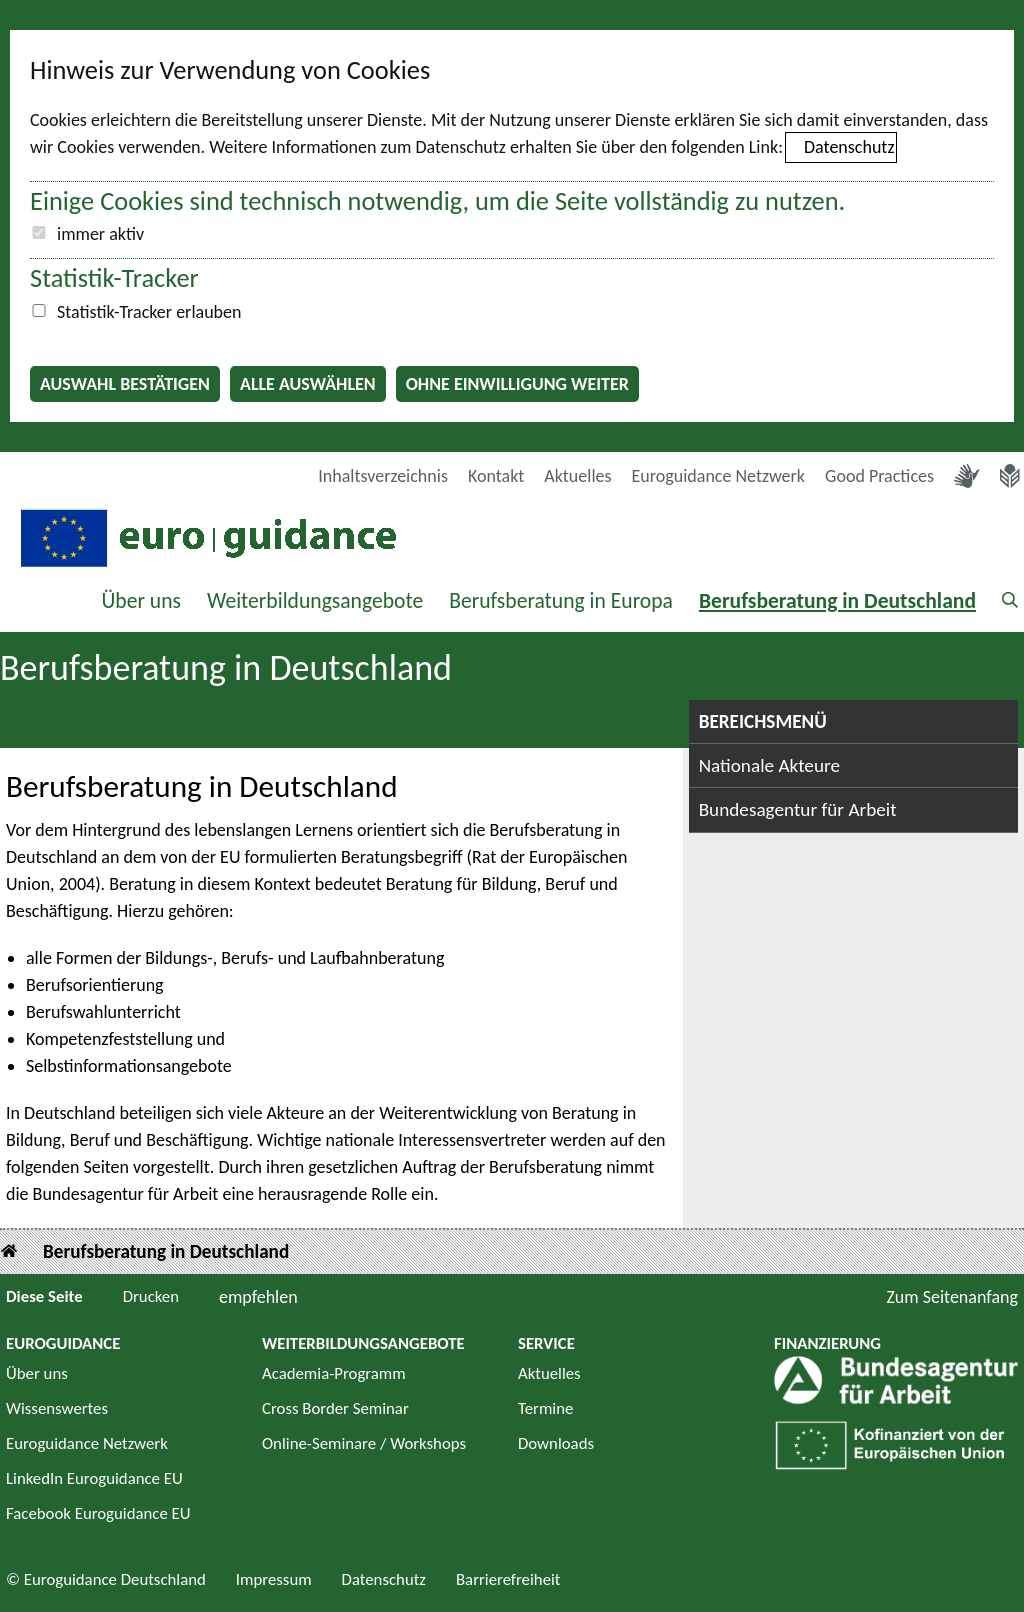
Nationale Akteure (769, 765)
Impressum (274, 1579)
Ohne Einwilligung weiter (517, 384)
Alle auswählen (308, 384)
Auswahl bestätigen (125, 384)
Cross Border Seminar (335, 1408)
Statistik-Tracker (114, 278)
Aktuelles (577, 476)
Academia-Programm (334, 1373)
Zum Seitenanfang (952, 1297)
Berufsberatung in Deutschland (837, 600)
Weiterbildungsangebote (315, 600)
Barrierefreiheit (508, 1579)
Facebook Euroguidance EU (98, 1513)
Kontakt (496, 476)
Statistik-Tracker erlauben (149, 312)
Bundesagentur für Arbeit (798, 809)
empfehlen (258, 1297)
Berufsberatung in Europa (561, 600)
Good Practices (879, 476)
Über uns (141, 600)
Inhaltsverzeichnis (383, 476)
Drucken (151, 1296)
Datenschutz (849, 147)
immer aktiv (100, 234)
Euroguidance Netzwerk (719, 476)
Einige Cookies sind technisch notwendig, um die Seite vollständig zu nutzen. (437, 201)
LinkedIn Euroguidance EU (94, 1478)
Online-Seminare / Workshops (364, 1443)
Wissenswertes (57, 1408)
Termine (545, 1408)
